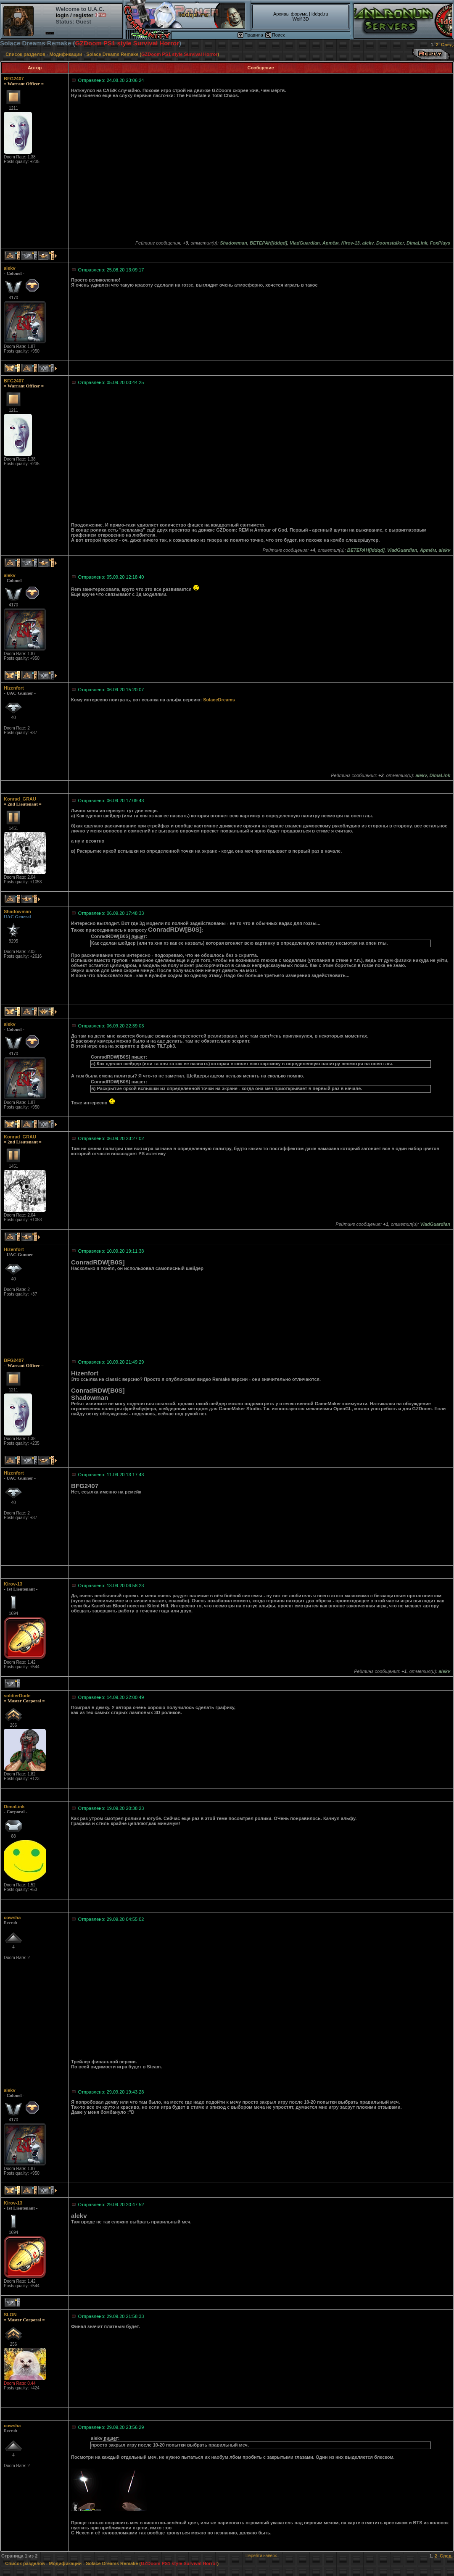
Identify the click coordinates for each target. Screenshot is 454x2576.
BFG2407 (14, 78)
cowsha (12, 1917)
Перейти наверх (261, 2555)
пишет (139, 936)
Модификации (66, 54)
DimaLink (14, 1806)
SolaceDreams (219, 699)
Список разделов (25, 54)
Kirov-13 (13, 1583)
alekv (10, 268)
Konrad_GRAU (20, 798)
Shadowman (17, 911)
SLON (10, 2314)
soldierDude (17, 1695)
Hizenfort (14, 687)
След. (447, 44)
